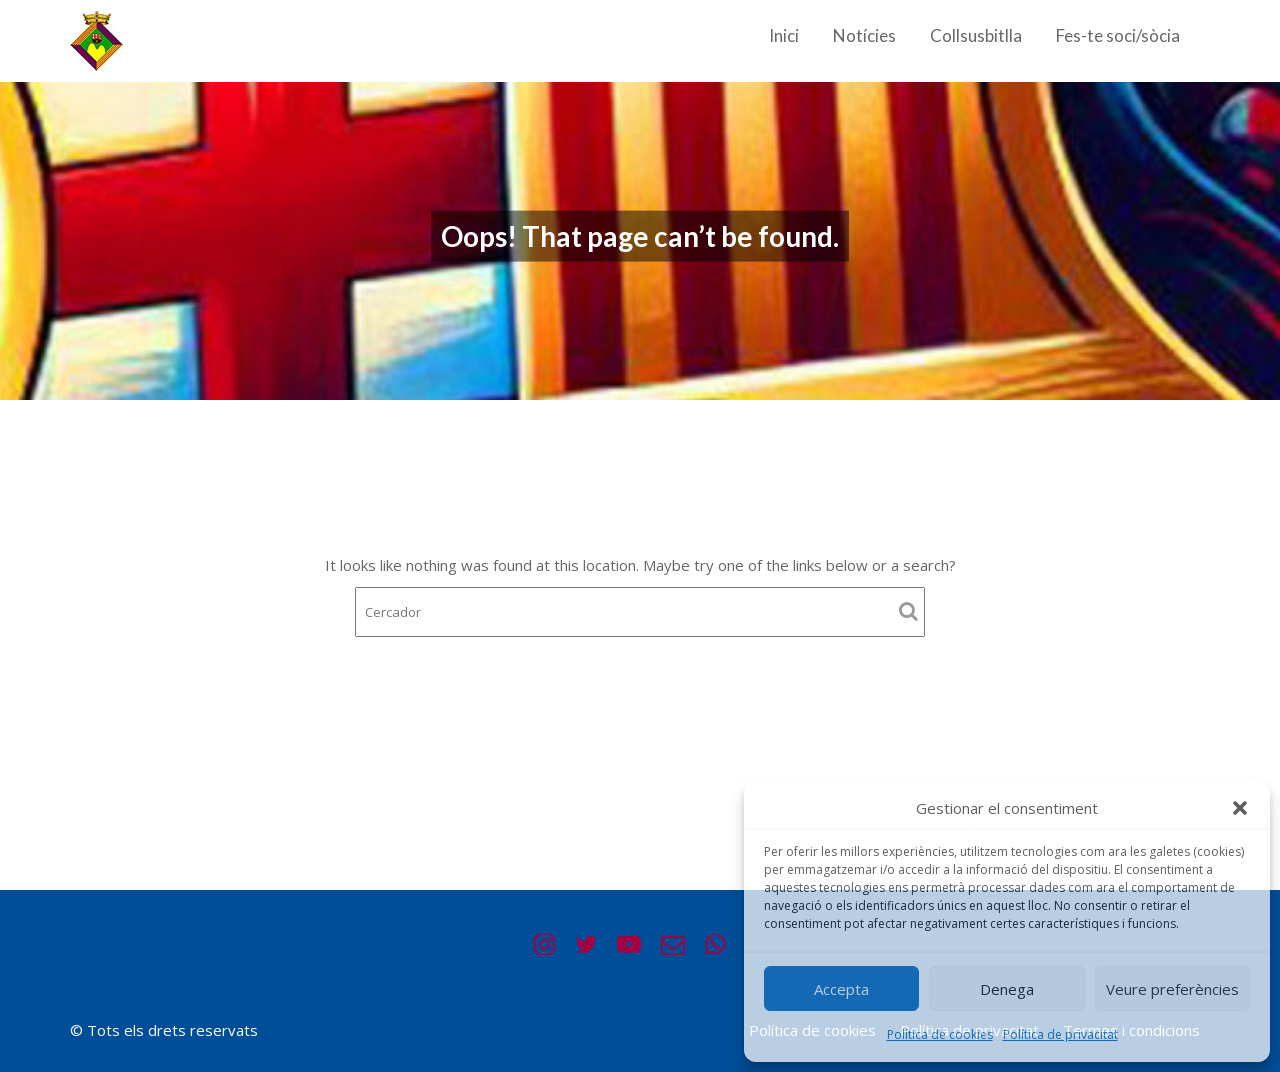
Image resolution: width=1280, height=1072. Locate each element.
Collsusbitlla (976, 35)
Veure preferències (1172, 989)
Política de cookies (940, 1034)
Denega (1007, 989)
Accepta (841, 989)
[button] (1240, 808)
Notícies (864, 35)
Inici (784, 35)
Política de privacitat (1060, 1034)
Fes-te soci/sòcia (1118, 35)
